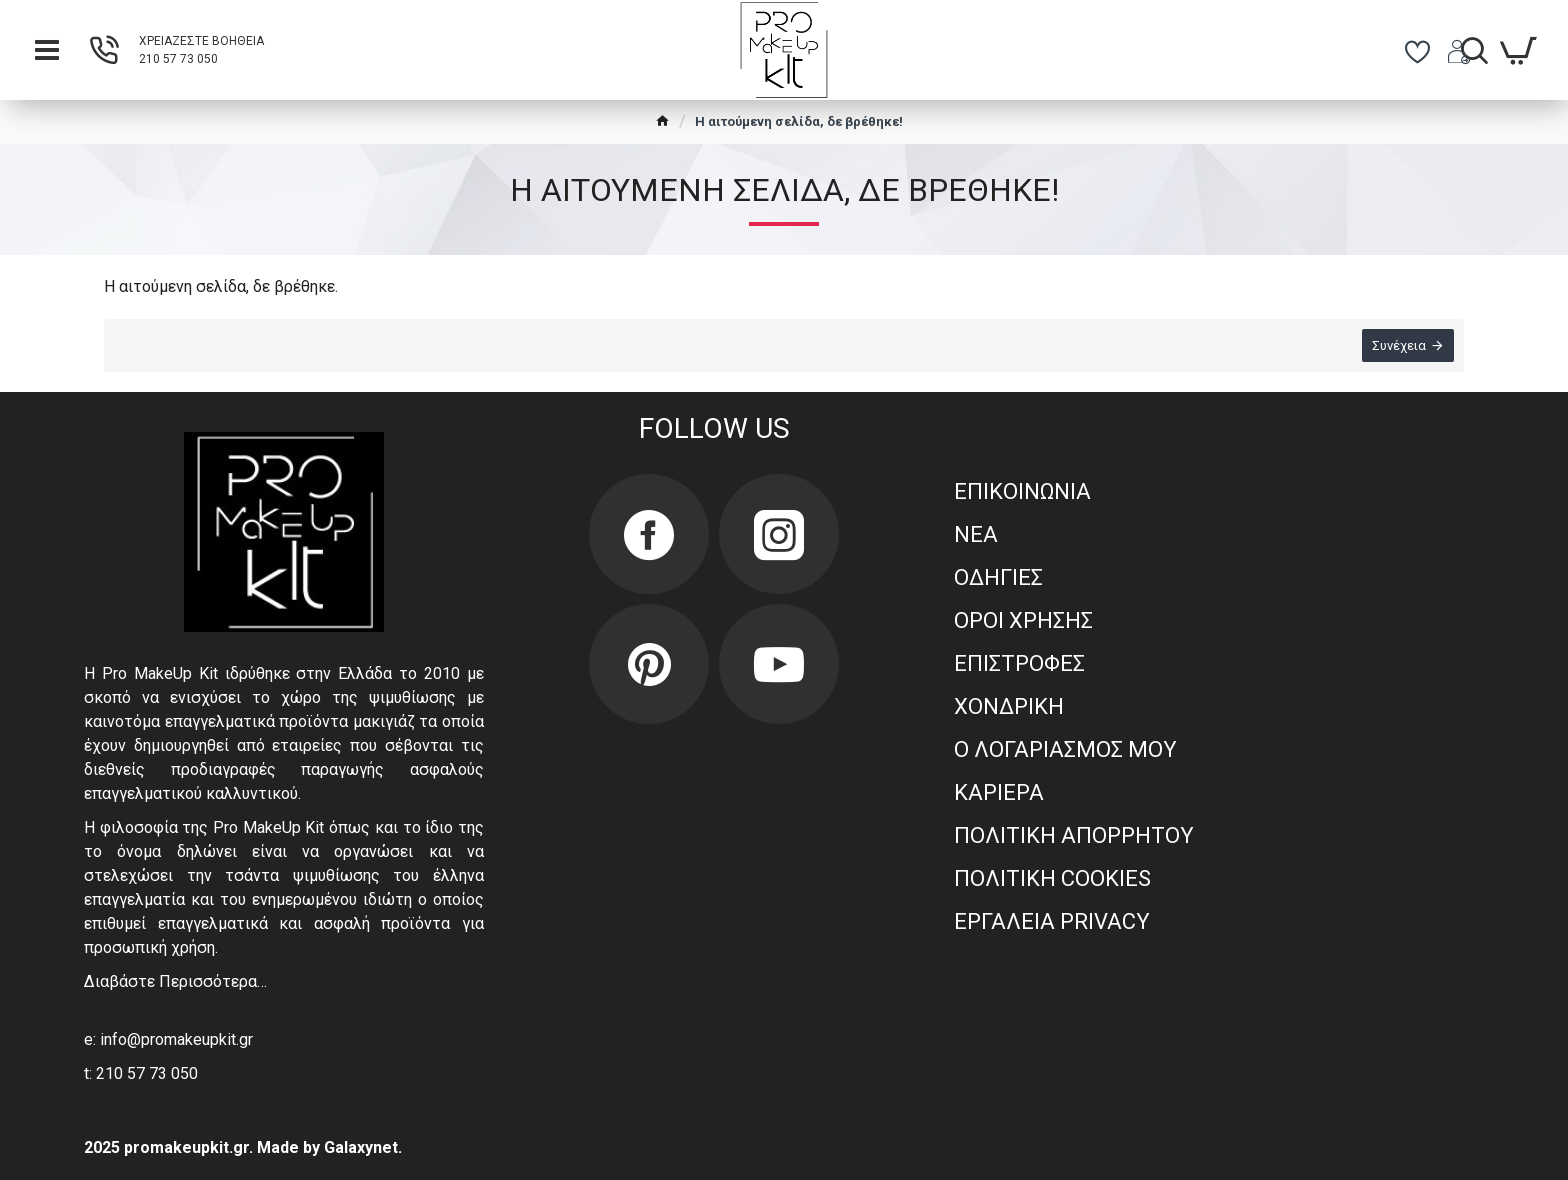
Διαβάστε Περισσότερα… (175, 981)
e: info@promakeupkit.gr (168, 1039)
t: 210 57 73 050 (141, 1073)
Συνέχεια (1399, 345)
